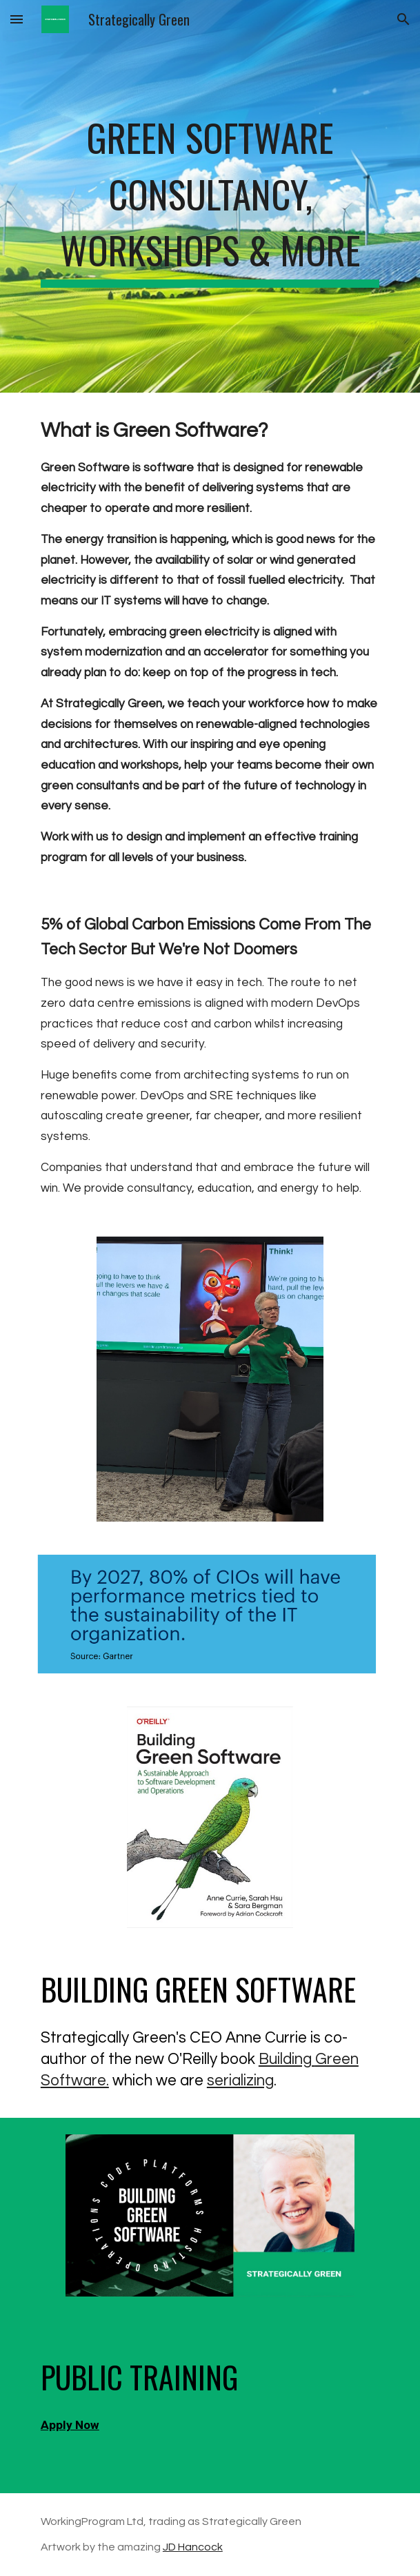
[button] (16, 19)
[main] (210, 196)
